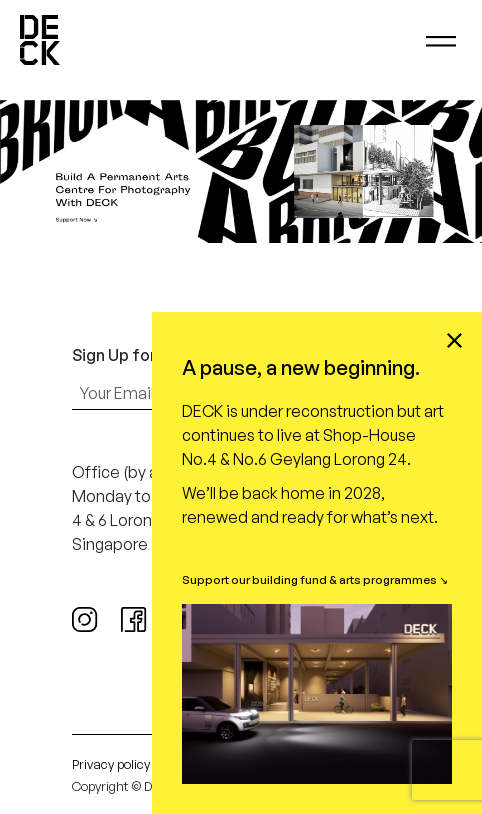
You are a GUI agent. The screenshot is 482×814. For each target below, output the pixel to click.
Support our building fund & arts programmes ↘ (315, 579)
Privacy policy (111, 764)
